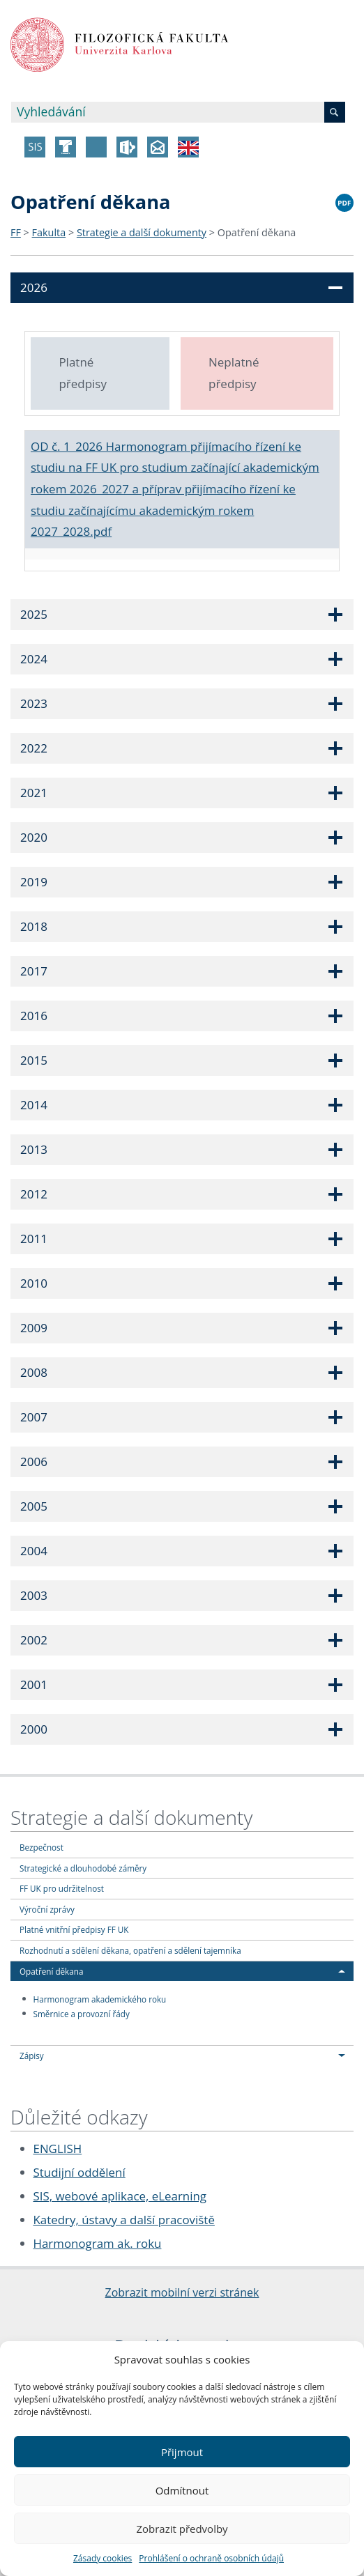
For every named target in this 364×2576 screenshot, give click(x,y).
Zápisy (32, 2055)
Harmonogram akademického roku (100, 1998)
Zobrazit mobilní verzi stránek (182, 2292)
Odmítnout (182, 2490)
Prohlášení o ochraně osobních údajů (211, 2558)
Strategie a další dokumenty (141, 232)
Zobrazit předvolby (181, 2529)
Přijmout (182, 2452)
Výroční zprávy (47, 1909)
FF (15, 232)
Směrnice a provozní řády (81, 2013)
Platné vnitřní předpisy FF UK (74, 1929)
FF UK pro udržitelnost (62, 1888)
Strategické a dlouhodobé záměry (83, 1868)
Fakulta (49, 232)
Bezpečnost (41, 1847)
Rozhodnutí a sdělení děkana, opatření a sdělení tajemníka (130, 1950)
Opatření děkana (257, 232)
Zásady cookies (102, 2558)
